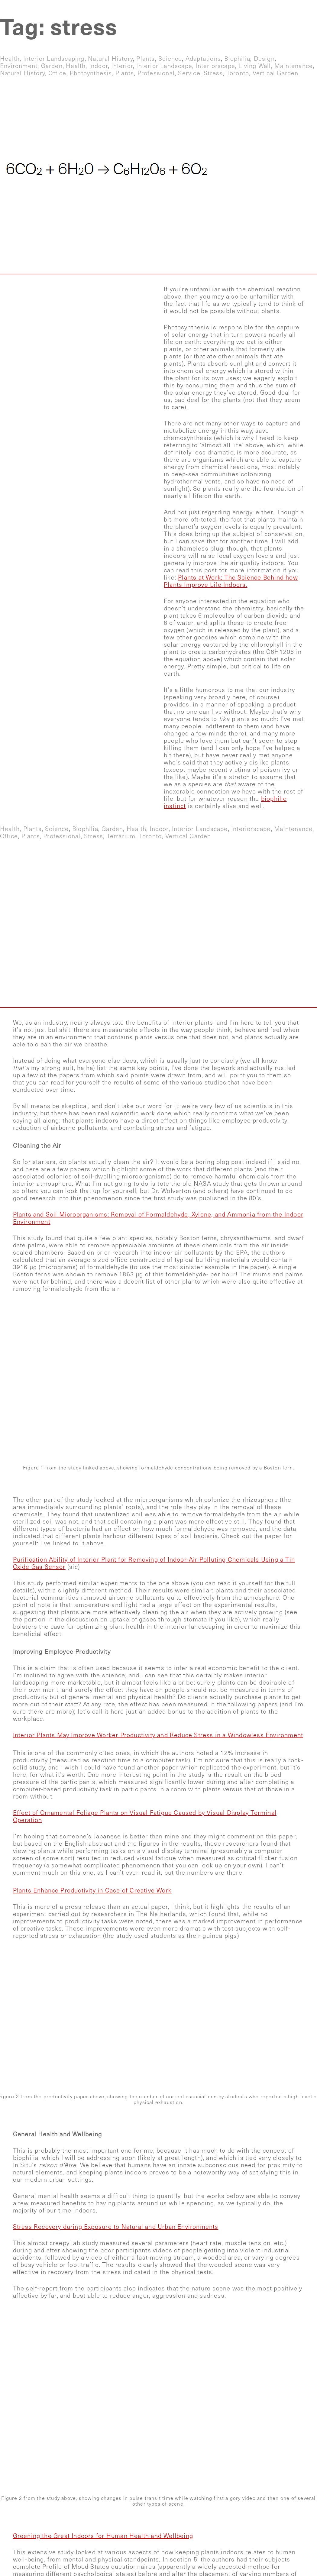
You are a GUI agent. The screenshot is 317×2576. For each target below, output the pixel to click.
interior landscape (164, 66)
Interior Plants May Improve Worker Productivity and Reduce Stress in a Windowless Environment (158, 1735)
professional (156, 73)
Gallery (213, 9)
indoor (98, 66)
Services (167, 9)
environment (18, 66)
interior (122, 66)
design (264, 59)
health (10, 59)
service (189, 73)
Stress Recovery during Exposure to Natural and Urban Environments (115, 2227)
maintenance (293, 66)
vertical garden (276, 73)
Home (125, 9)
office (57, 73)
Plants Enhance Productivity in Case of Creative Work (92, 1890)
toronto (237, 73)
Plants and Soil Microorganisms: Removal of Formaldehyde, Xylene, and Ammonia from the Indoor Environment (158, 1218)
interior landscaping (54, 59)
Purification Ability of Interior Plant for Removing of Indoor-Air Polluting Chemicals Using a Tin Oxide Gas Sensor (154, 1563)
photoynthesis (91, 73)
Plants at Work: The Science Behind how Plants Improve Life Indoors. (231, 581)
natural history (110, 59)
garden (52, 66)
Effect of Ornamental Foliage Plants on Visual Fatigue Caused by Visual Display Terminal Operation (145, 1816)
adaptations (203, 59)
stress (213, 73)
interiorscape (215, 66)
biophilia (237, 59)
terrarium (121, 836)
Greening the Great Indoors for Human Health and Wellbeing (103, 2536)
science (170, 59)
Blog (255, 9)
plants (145, 59)
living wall (254, 66)
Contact (296, 9)
